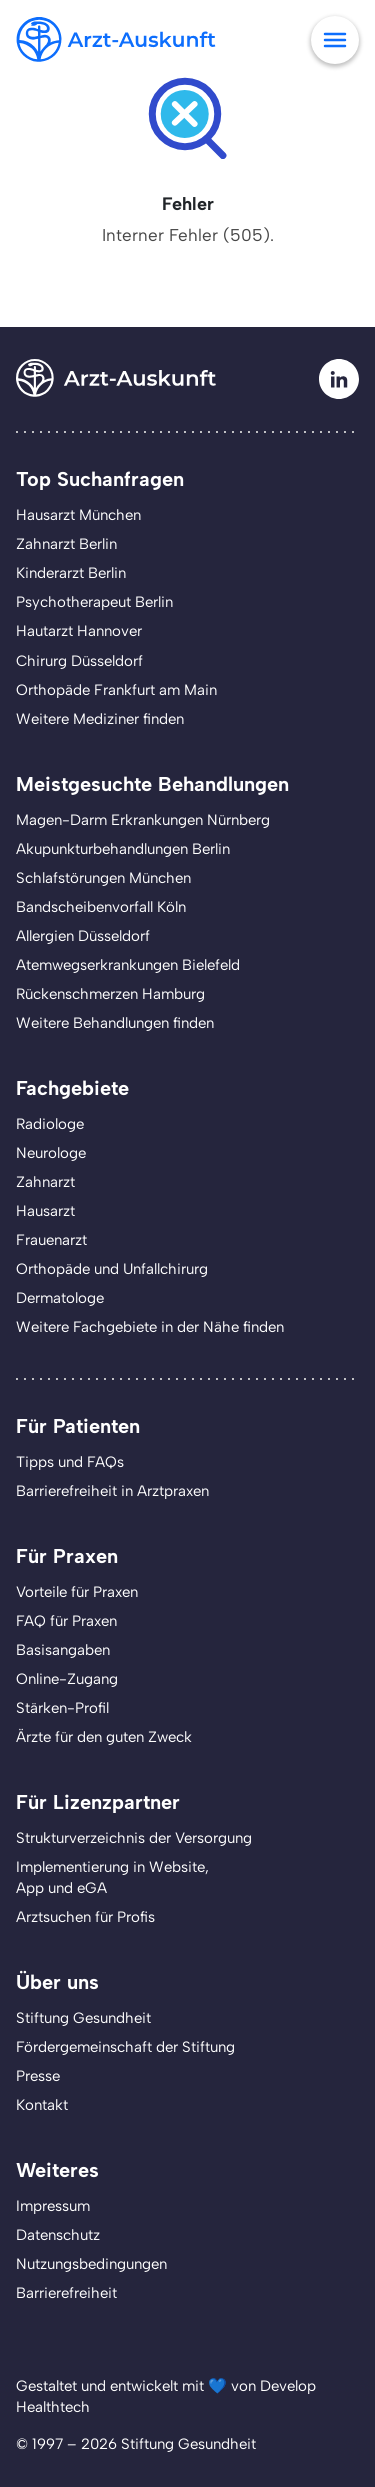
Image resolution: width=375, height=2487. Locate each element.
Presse (38, 2076)
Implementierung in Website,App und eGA (112, 1877)
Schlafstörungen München (103, 878)
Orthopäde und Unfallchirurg (112, 1269)
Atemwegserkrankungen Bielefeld (128, 965)
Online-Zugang (67, 1679)
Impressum (53, 2206)
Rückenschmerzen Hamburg (110, 994)
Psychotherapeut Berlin (94, 602)
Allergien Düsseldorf (83, 936)
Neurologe (51, 1153)
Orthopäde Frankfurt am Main (116, 690)
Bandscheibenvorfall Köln (101, 907)
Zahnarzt (45, 1182)
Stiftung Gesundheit (83, 2018)
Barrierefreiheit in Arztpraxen (112, 1491)
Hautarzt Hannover (79, 631)
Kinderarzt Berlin (71, 573)
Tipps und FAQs (70, 1462)
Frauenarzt (51, 1240)
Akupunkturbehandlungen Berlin (123, 849)
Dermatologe (60, 1298)
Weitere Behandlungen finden (115, 1023)
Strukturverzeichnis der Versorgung (134, 1838)
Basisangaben (63, 1650)
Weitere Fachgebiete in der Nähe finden (150, 1327)
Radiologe (50, 1124)
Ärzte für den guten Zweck (104, 1737)
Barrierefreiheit (66, 2293)
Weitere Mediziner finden (100, 719)
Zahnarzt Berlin (66, 544)
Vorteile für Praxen (77, 1592)
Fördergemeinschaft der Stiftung (125, 2047)
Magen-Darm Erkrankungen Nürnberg (143, 820)
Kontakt (42, 2105)
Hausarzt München (78, 515)
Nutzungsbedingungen (91, 2264)
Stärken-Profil (62, 1708)
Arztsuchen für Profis (85, 1917)
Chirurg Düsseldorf (79, 661)
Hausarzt (45, 1211)
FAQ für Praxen (66, 1621)
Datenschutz (58, 2235)
